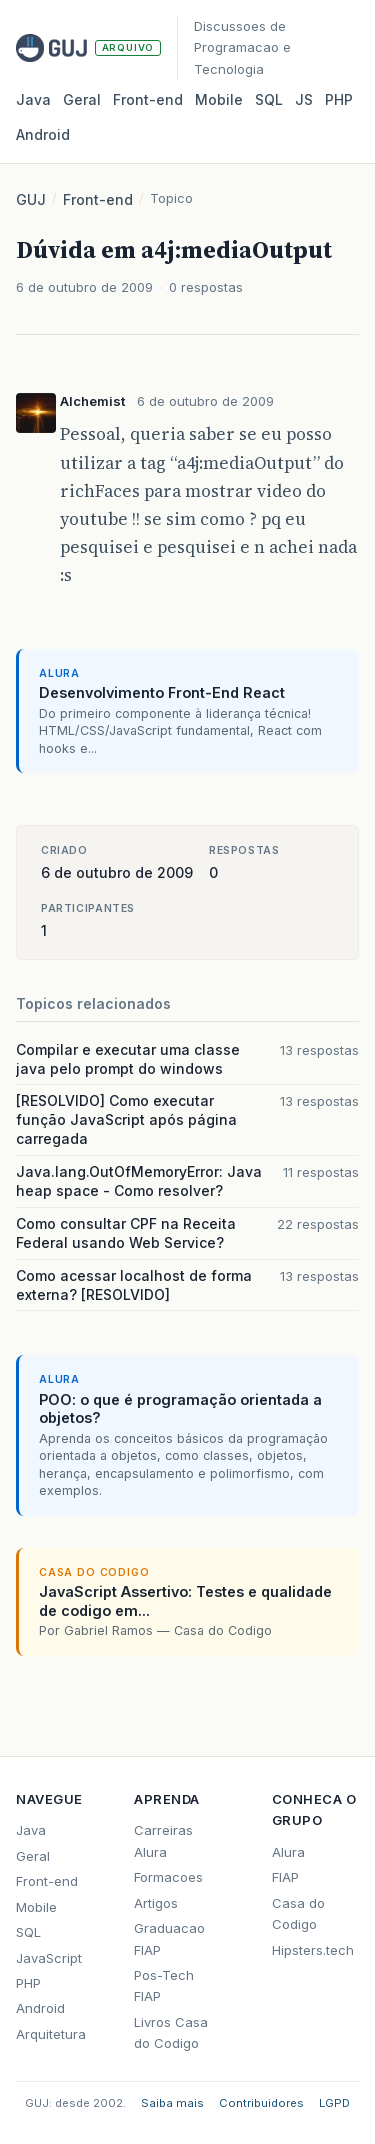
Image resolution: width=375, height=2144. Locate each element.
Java (33, 99)
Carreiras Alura (163, 1840)
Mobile (219, 99)
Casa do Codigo (298, 1913)
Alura (288, 1852)
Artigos (156, 1903)
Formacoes (168, 1877)
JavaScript (49, 1958)
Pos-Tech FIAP (164, 1985)
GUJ (31, 199)
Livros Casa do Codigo (171, 2032)
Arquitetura (51, 2034)
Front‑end (148, 99)
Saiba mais (172, 2103)
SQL (269, 99)
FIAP (285, 1877)
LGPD (334, 2103)
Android (43, 134)
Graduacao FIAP (169, 1938)
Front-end (98, 199)
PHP (339, 99)
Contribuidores (261, 2103)
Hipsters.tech (313, 1950)
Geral (82, 99)
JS (304, 99)
